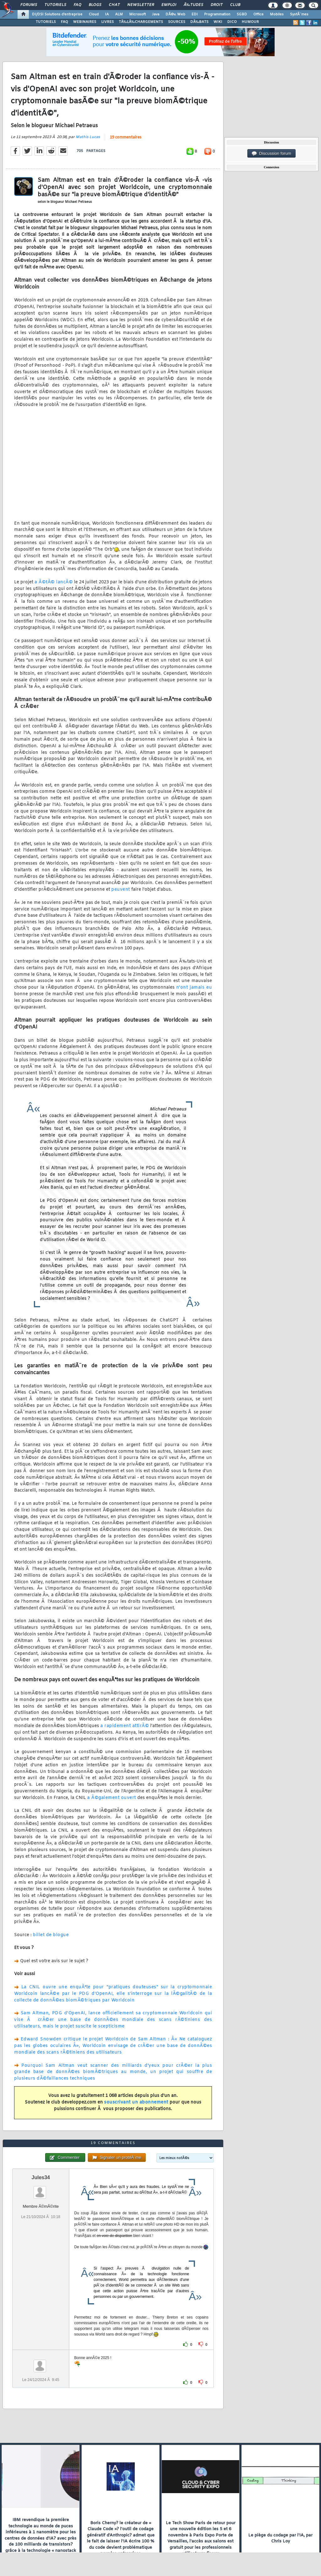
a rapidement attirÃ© (124, 1726)
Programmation (217, 14)
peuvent (120, 890)
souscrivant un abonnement (136, 2102)
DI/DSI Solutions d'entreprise (57, 14)
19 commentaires (125, 137)
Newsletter (141, 5)
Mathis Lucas (88, 137)
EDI (195, 14)
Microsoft (137, 14)
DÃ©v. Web (175, 14)
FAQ (77, 5)
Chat (114, 5)
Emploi (169, 5)
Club (235, 5)
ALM (119, 14)
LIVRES (107, 22)
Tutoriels (55, 5)
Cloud (94, 14)
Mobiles (277, 14)
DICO (232, 22)
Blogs (95, 5)
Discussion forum (271, 153)
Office (258, 14)
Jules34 (41, 2177)
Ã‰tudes (193, 5)
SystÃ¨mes (299, 14)
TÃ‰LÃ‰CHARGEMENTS (141, 22)
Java (155, 14)
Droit (216, 5)
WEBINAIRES (84, 22)
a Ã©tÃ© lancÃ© (53, 582)
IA (107, 14)
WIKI (217, 22)
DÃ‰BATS (199, 22)
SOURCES (176, 22)
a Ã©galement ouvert (111, 1798)
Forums (29, 5)
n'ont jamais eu (194, 988)
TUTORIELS (46, 22)
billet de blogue (51, 1935)
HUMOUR (250, 22)
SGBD (242, 14)
